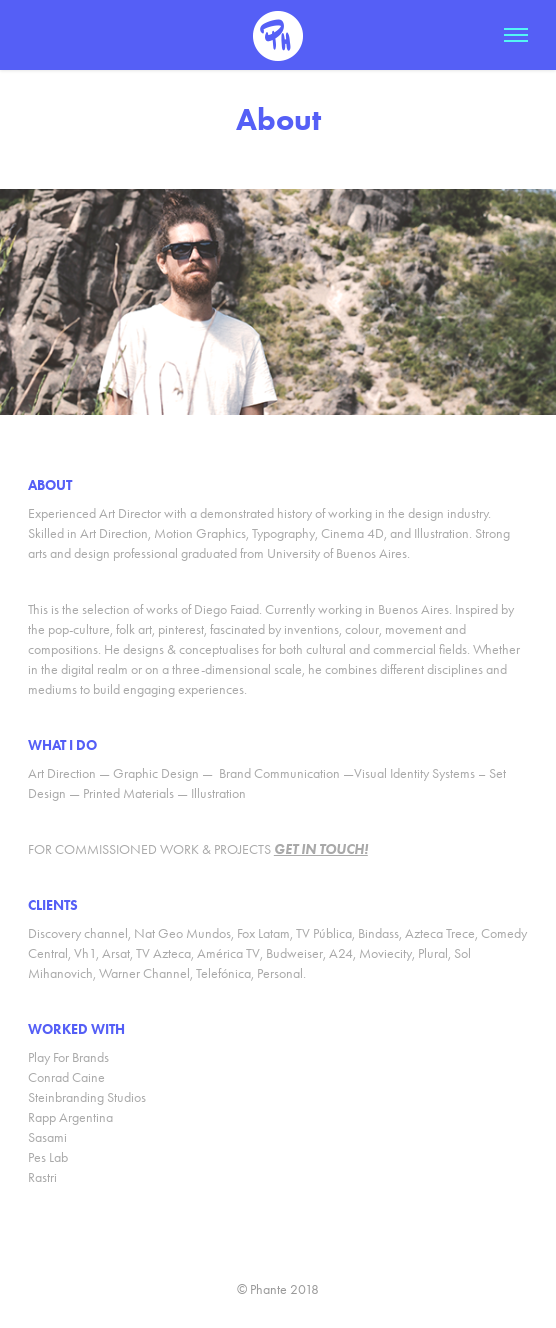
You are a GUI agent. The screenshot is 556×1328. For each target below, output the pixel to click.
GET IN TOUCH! (321, 849)
